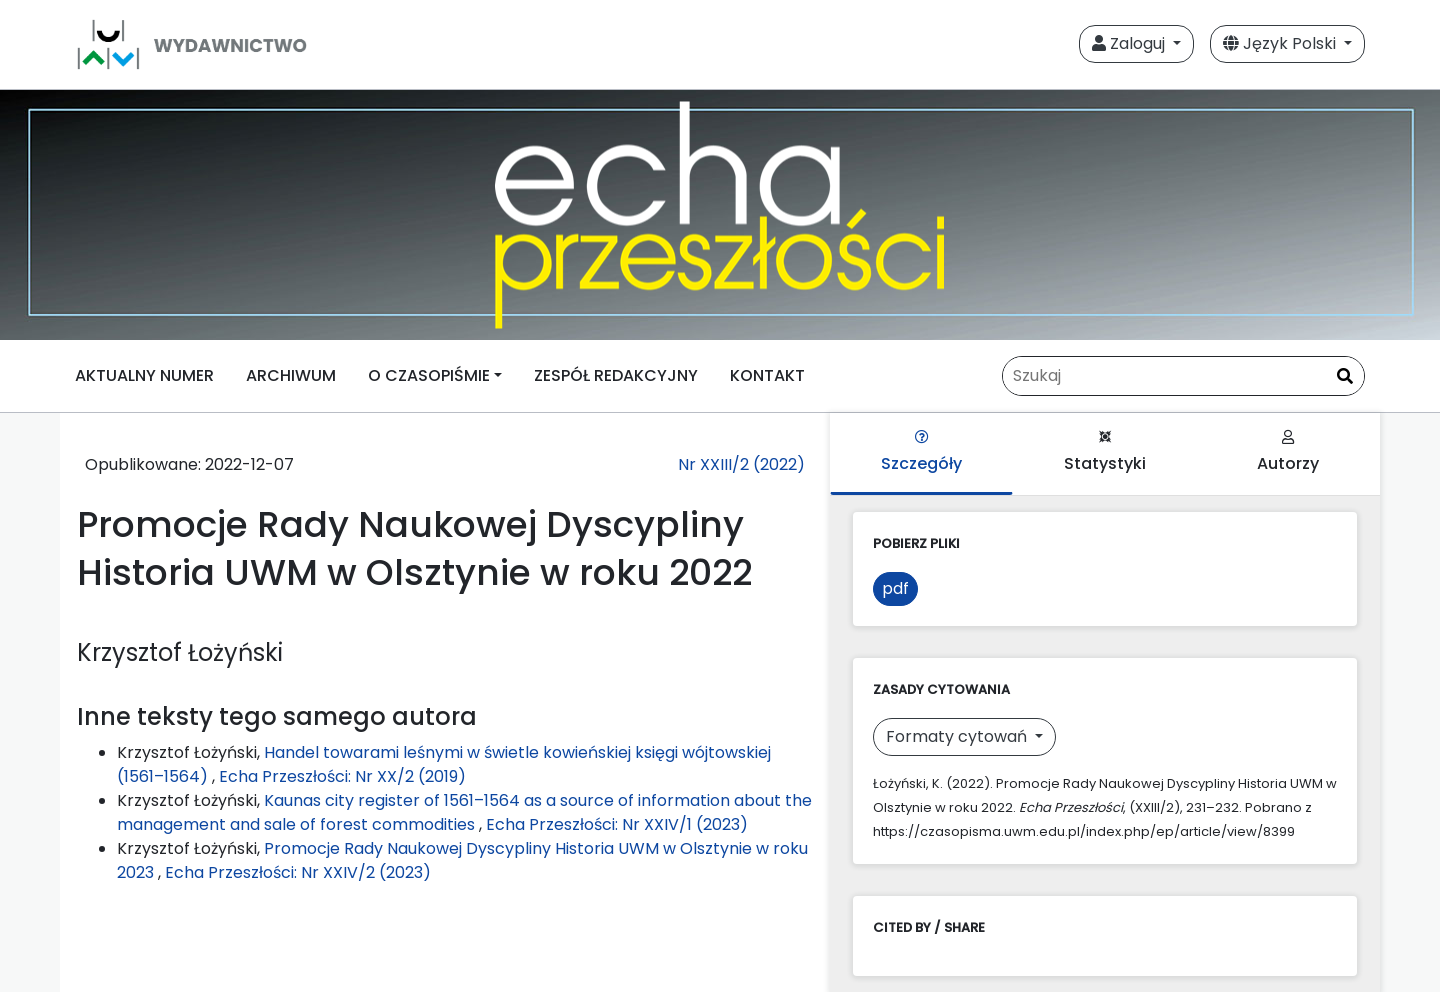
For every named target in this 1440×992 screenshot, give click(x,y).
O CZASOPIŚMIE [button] (429, 375)
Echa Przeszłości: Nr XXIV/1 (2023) (617, 824)
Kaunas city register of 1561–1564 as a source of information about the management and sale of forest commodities (464, 812)
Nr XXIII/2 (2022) (741, 464)
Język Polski (1281, 43)
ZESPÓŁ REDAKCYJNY (616, 375)
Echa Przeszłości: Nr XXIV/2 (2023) (298, 872)
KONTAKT (767, 375)
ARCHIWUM (291, 375)
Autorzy (1288, 452)
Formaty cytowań (958, 736)
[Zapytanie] (1183, 376)
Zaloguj (1130, 43)
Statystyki (1105, 452)
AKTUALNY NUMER (144, 375)
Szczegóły (921, 452)
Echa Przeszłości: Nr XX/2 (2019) (342, 776)
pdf (895, 588)
